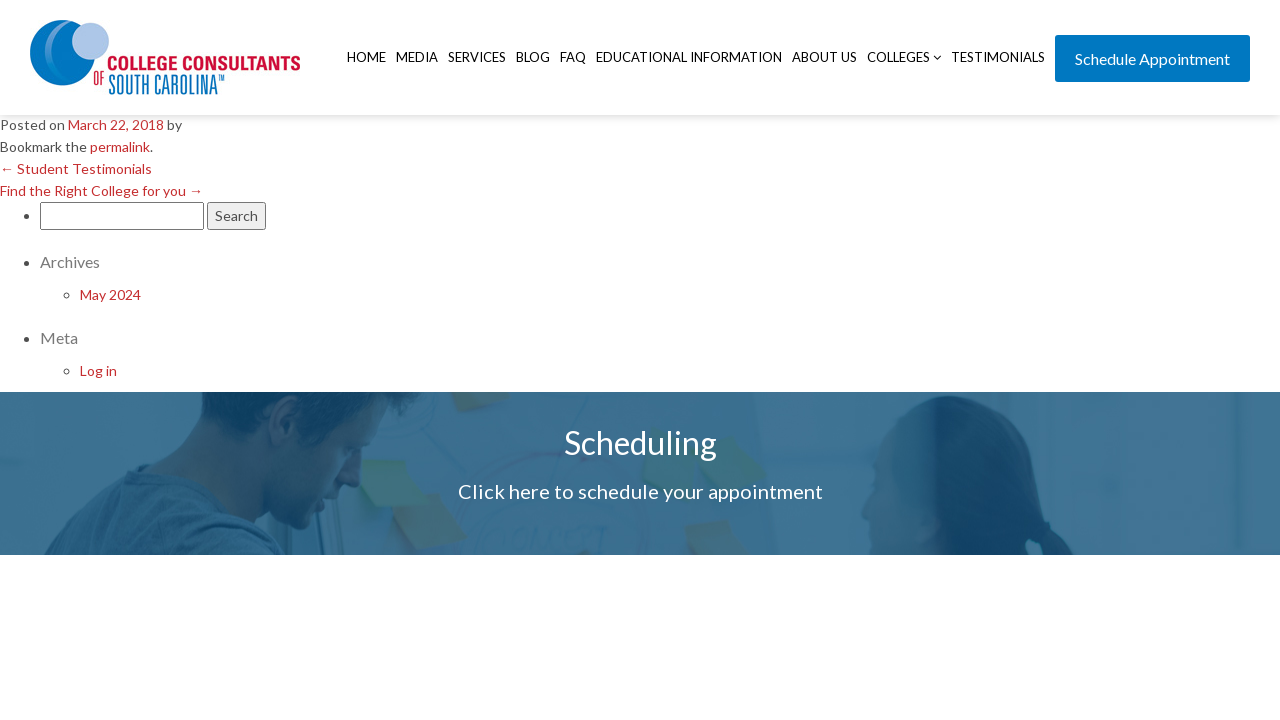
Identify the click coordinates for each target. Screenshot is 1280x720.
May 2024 (110, 294)
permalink (120, 146)
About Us (824, 57)
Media (417, 57)
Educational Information (689, 57)
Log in (98, 370)
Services (477, 57)
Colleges (904, 57)
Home (366, 57)
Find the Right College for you (101, 190)
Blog (533, 57)
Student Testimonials (76, 168)
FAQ (573, 57)
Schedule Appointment (1152, 58)
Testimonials (998, 57)
